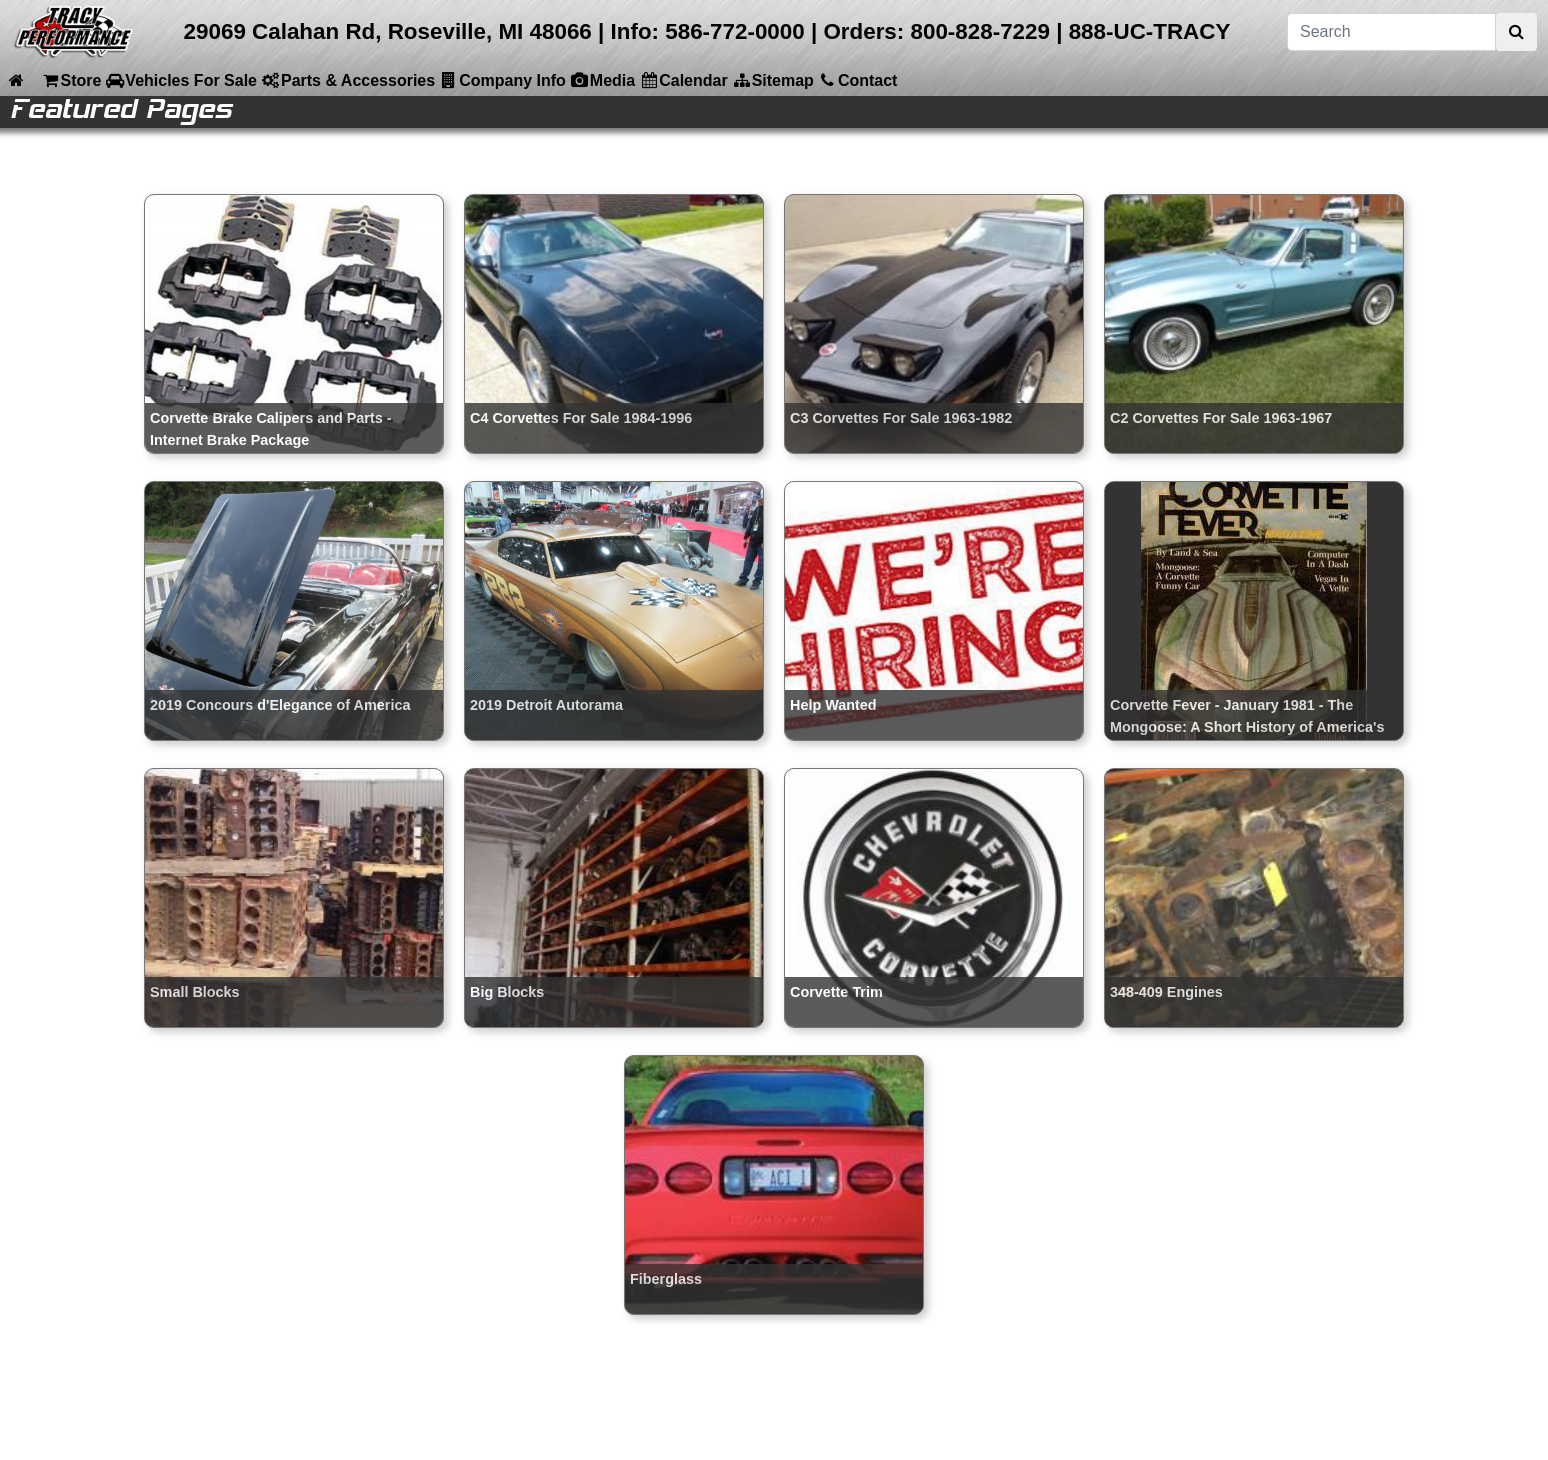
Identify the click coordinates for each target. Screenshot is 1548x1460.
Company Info (502, 80)
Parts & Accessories (348, 80)
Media (602, 80)
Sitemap (773, 80)
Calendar (683, 80)
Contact (858, 80)
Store (70, 80)
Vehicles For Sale (181, 80)
